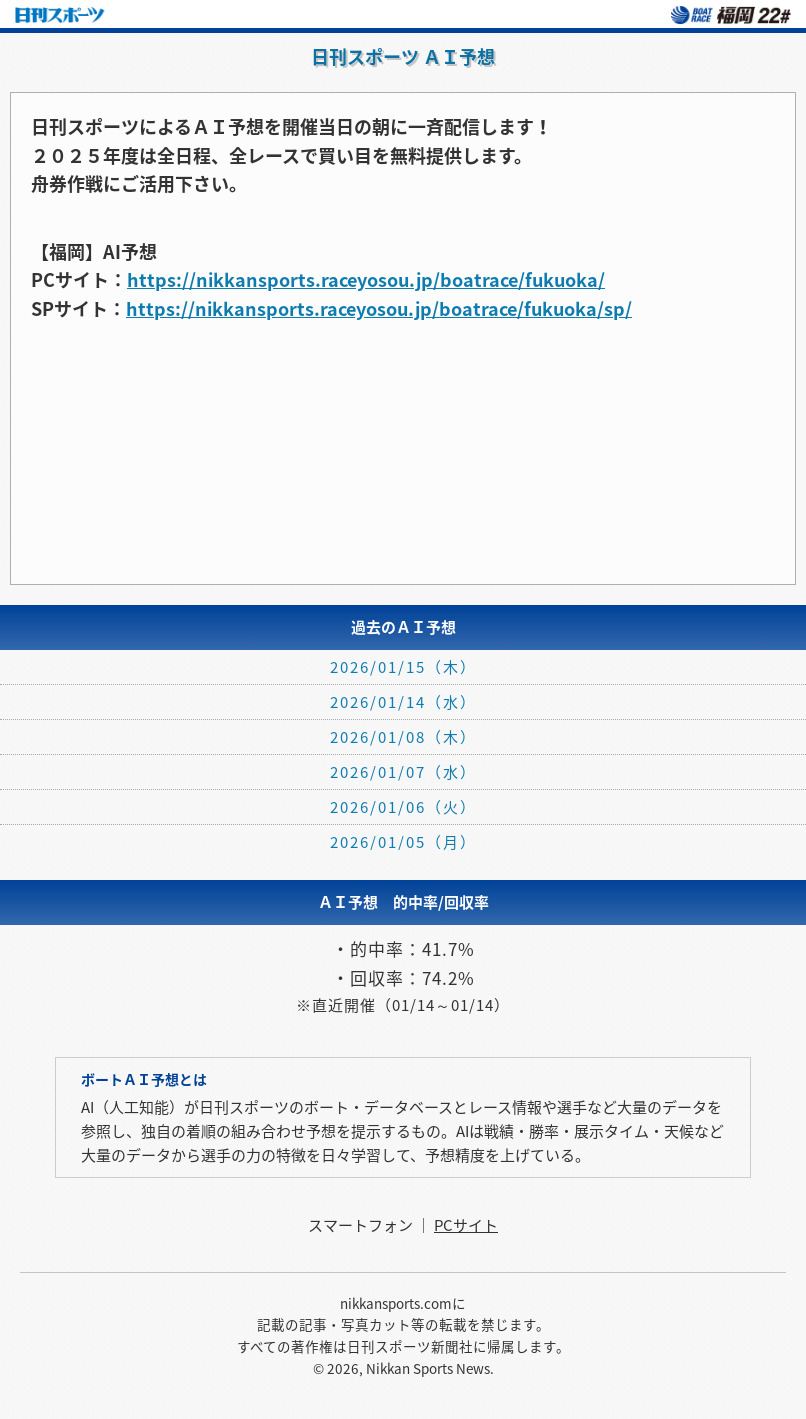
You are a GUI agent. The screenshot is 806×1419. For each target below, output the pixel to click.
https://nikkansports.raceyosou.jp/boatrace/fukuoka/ (366, 279)
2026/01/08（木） (403, 737)
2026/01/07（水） (403, 772)
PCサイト (466, 1225)
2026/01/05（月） (403, 842)
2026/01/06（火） (403, 807)
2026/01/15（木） (403, 667)
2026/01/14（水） (403, 702)
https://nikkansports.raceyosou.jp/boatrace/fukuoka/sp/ (379, 308)
